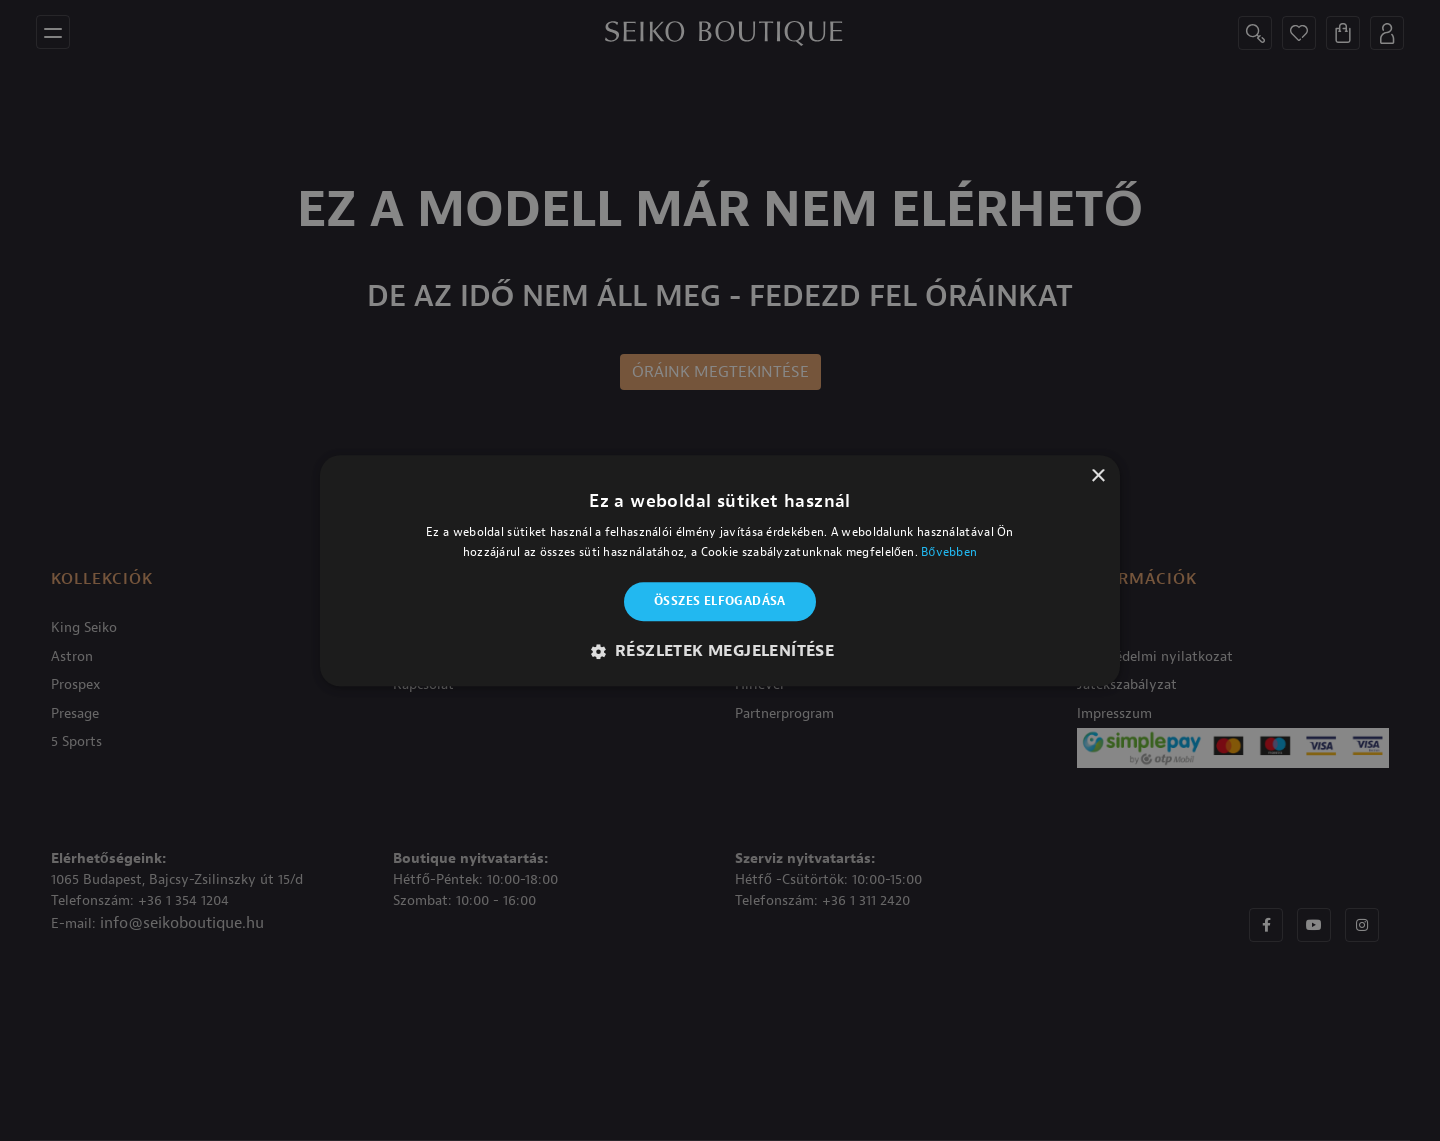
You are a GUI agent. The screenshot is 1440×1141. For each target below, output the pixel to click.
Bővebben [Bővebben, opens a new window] (949, 552)
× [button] (1097, 476)
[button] (720, 651)
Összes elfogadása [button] (720, 602)
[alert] (720, 570)
